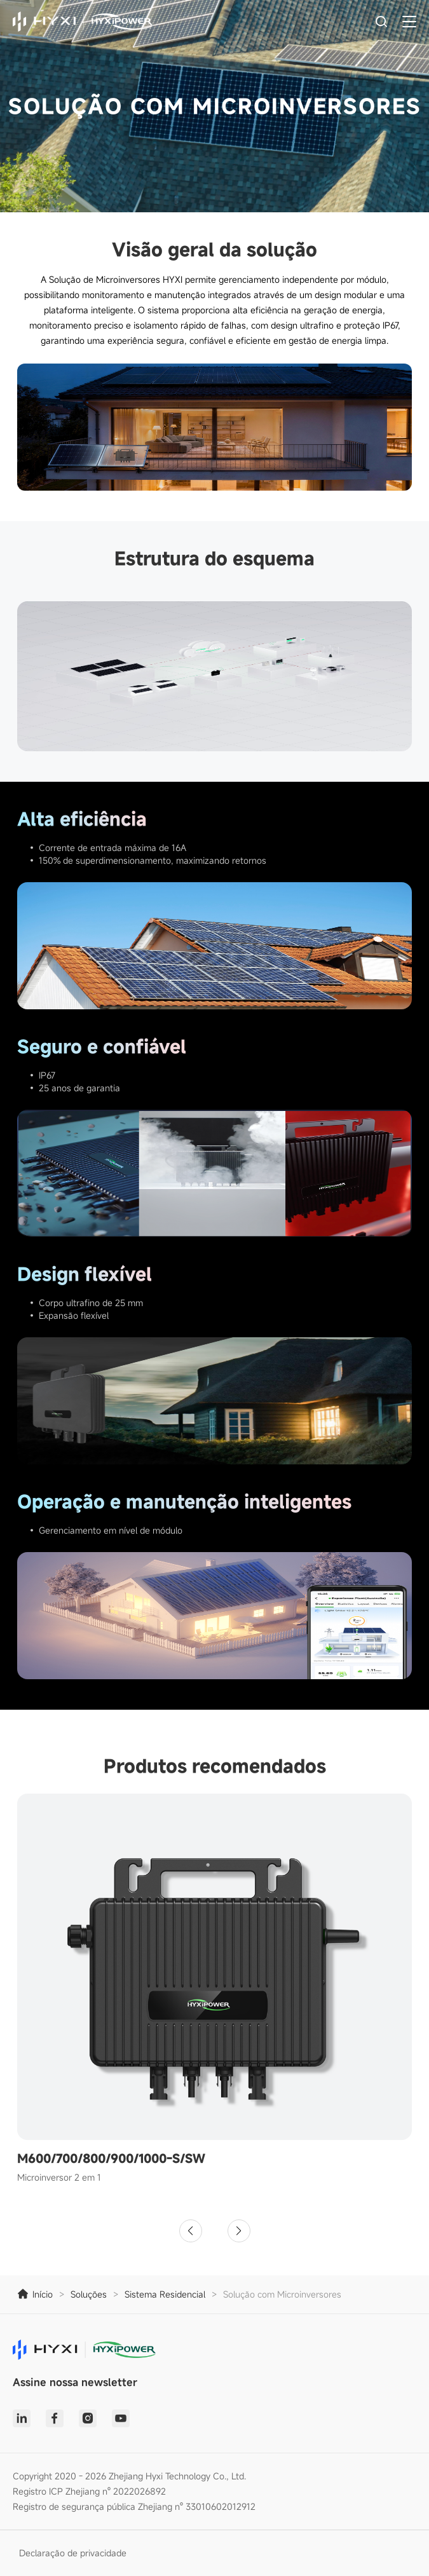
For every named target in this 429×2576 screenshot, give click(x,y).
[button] (190, 2230)
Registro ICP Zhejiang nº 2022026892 (89, 2491)
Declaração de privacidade (72, 2553)
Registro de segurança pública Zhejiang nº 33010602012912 (134, 2506)
